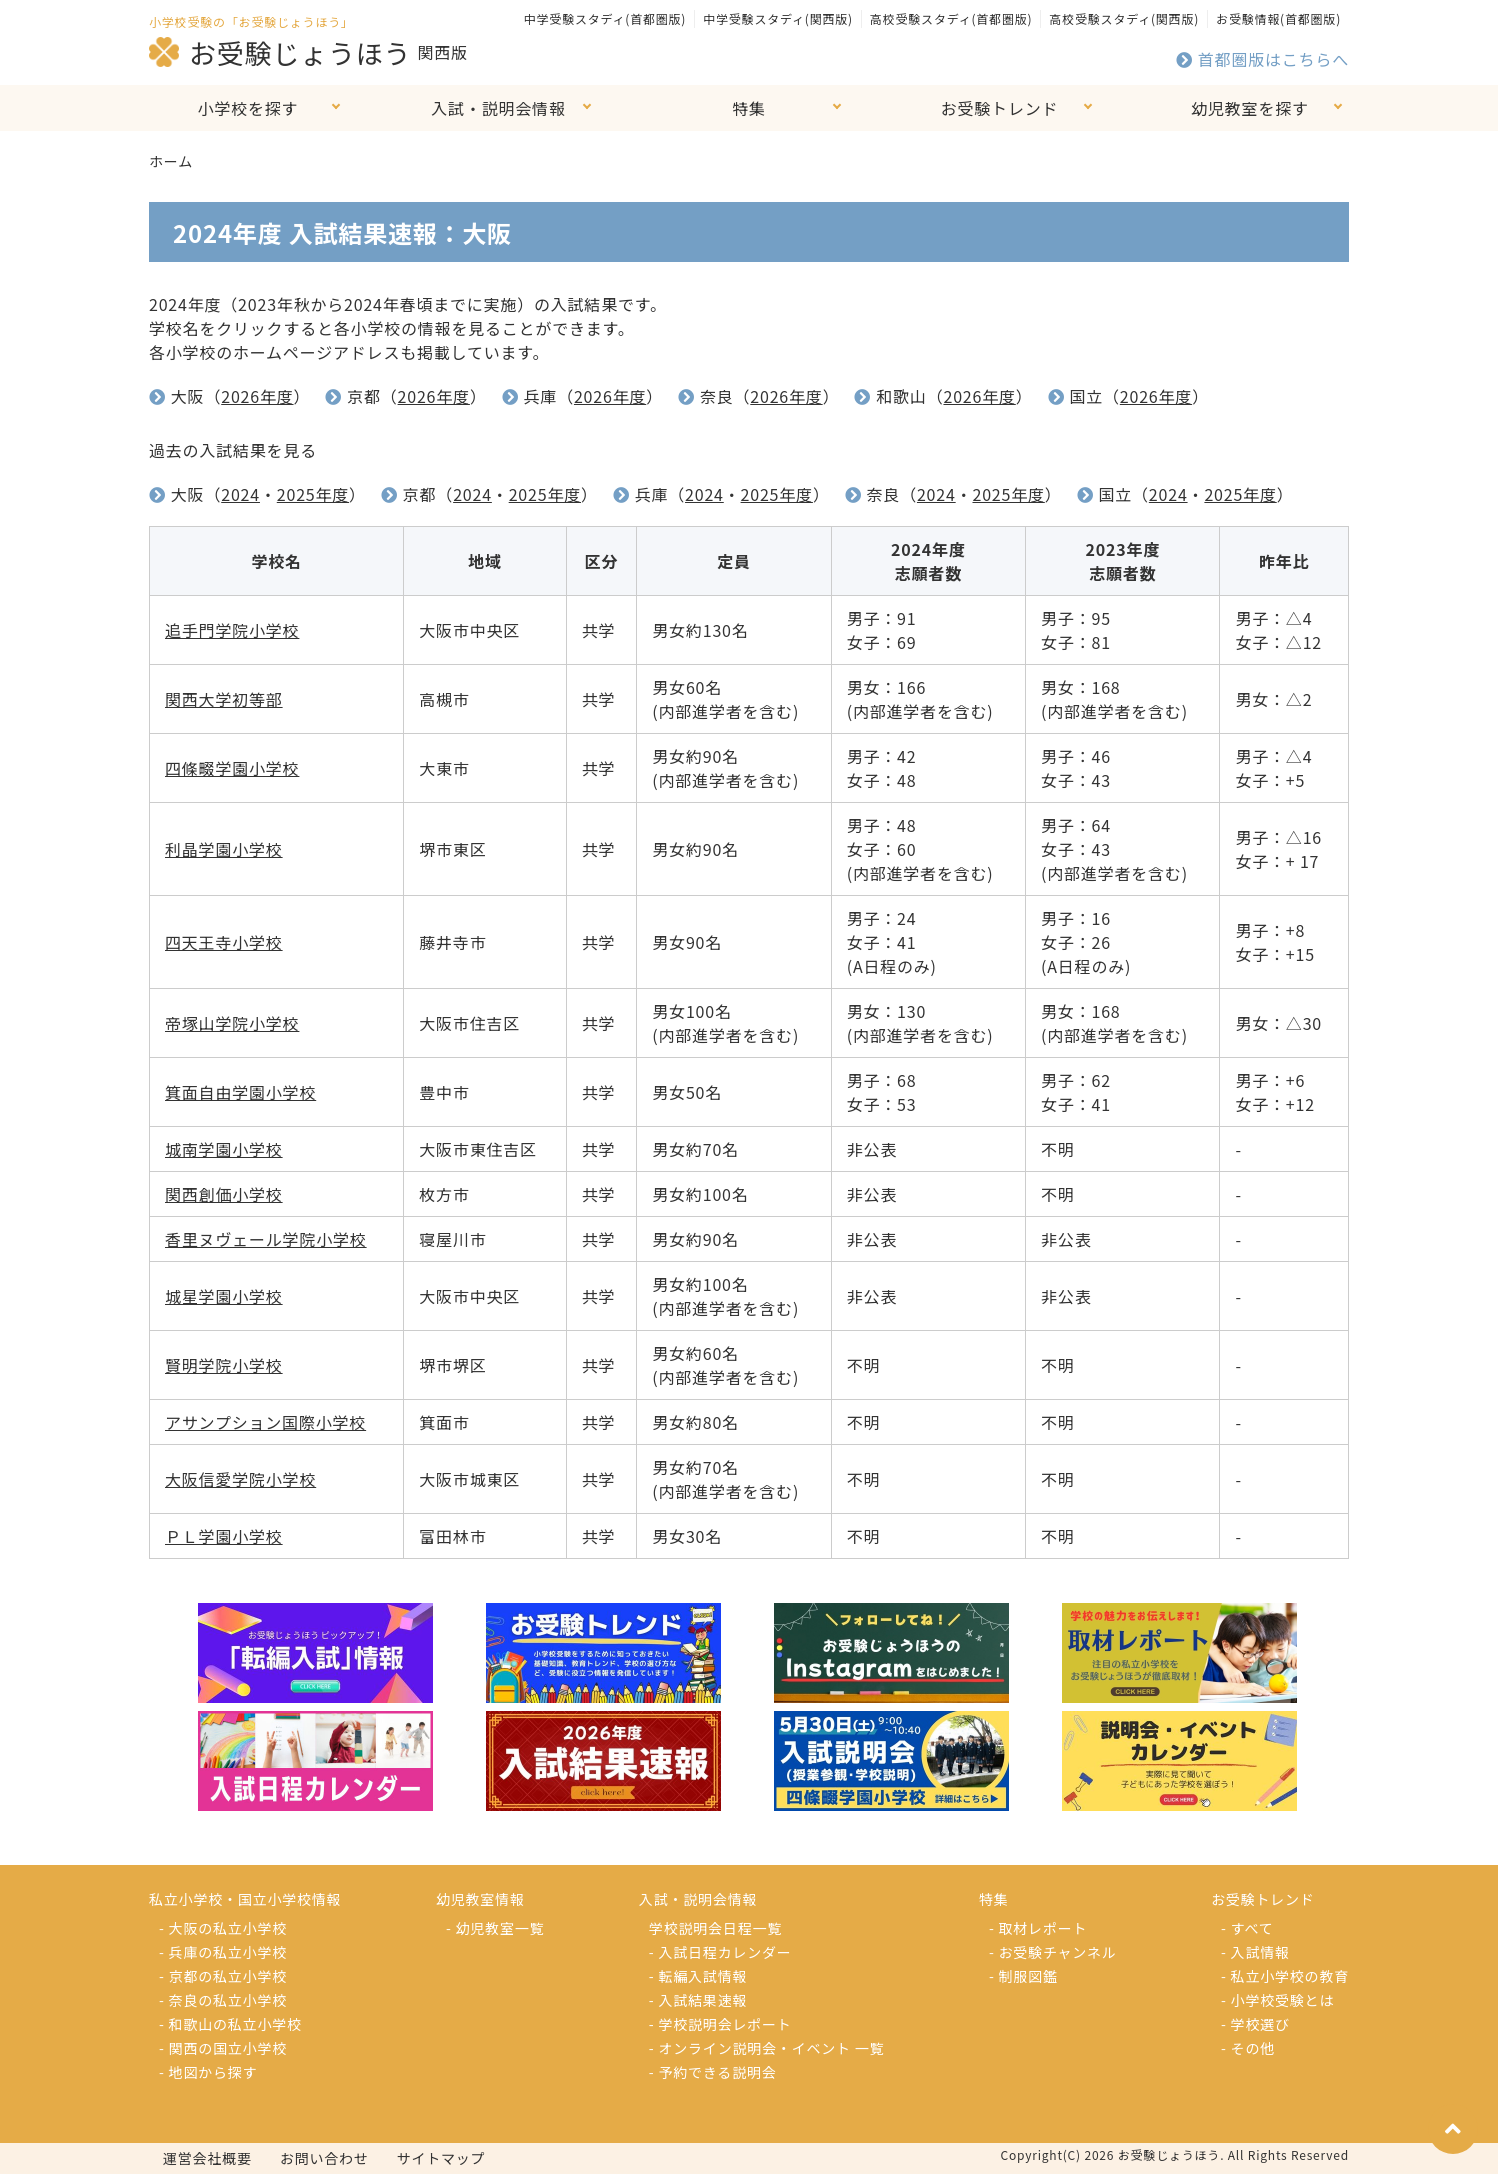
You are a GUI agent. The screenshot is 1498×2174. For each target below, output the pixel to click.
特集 (749, 108)
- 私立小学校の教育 (1285, 1976)
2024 (240, 494)
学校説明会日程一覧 (715, 1928)
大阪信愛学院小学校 (240, 1479)
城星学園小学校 (224, 1296)
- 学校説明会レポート (720, 2024)
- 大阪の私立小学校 (223, 1928)
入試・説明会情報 (498, 108)
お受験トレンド (1000, 108)
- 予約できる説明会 (713, 2072)
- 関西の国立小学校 (223, 2048)
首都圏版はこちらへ (1262, 59)
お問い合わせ (324, 2158)
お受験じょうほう (280, 52)
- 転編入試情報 (698, 1976)
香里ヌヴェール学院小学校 (266, 1239)
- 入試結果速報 (698, 2000)
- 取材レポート (1038, 1928)
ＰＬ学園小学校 (224, 1536)
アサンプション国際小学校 (265, 1422)
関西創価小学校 (224, 1194)
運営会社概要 (207, 2158)
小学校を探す (248, 108)
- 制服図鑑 (1023, 1976)
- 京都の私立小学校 (223, 1976)
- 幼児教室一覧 (495, 1928)
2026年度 (257, 396)
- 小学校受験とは (1277, 2000)
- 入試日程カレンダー (720, 1952)
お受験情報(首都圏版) (1278, 18)
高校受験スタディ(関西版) (1124, 18)
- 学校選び (1255, 2024)
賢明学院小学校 (224, 1365)
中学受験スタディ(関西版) (778, 18)
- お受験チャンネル (1053, 1952)
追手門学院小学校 (232, 630)
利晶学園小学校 (224, 849)
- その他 (1248, 2048)
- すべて (1247, 1928)
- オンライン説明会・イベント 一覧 (767, 2048)
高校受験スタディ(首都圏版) (951, 18)
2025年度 (313, 494)
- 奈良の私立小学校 (223, 2000)
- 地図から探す (208, 2072)
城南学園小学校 (224, 1149)
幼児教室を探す (1250, 108)
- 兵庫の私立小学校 (223, 1952)
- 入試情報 (1255, 1952)
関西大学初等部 (224, 699)
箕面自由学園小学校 (240, 1092)
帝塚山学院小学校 (232, 1023)
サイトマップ (441, 2158)
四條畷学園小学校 (232, 768)
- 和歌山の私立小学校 (230, 2024)
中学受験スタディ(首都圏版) (605, 18)
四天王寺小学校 (224, 942)
